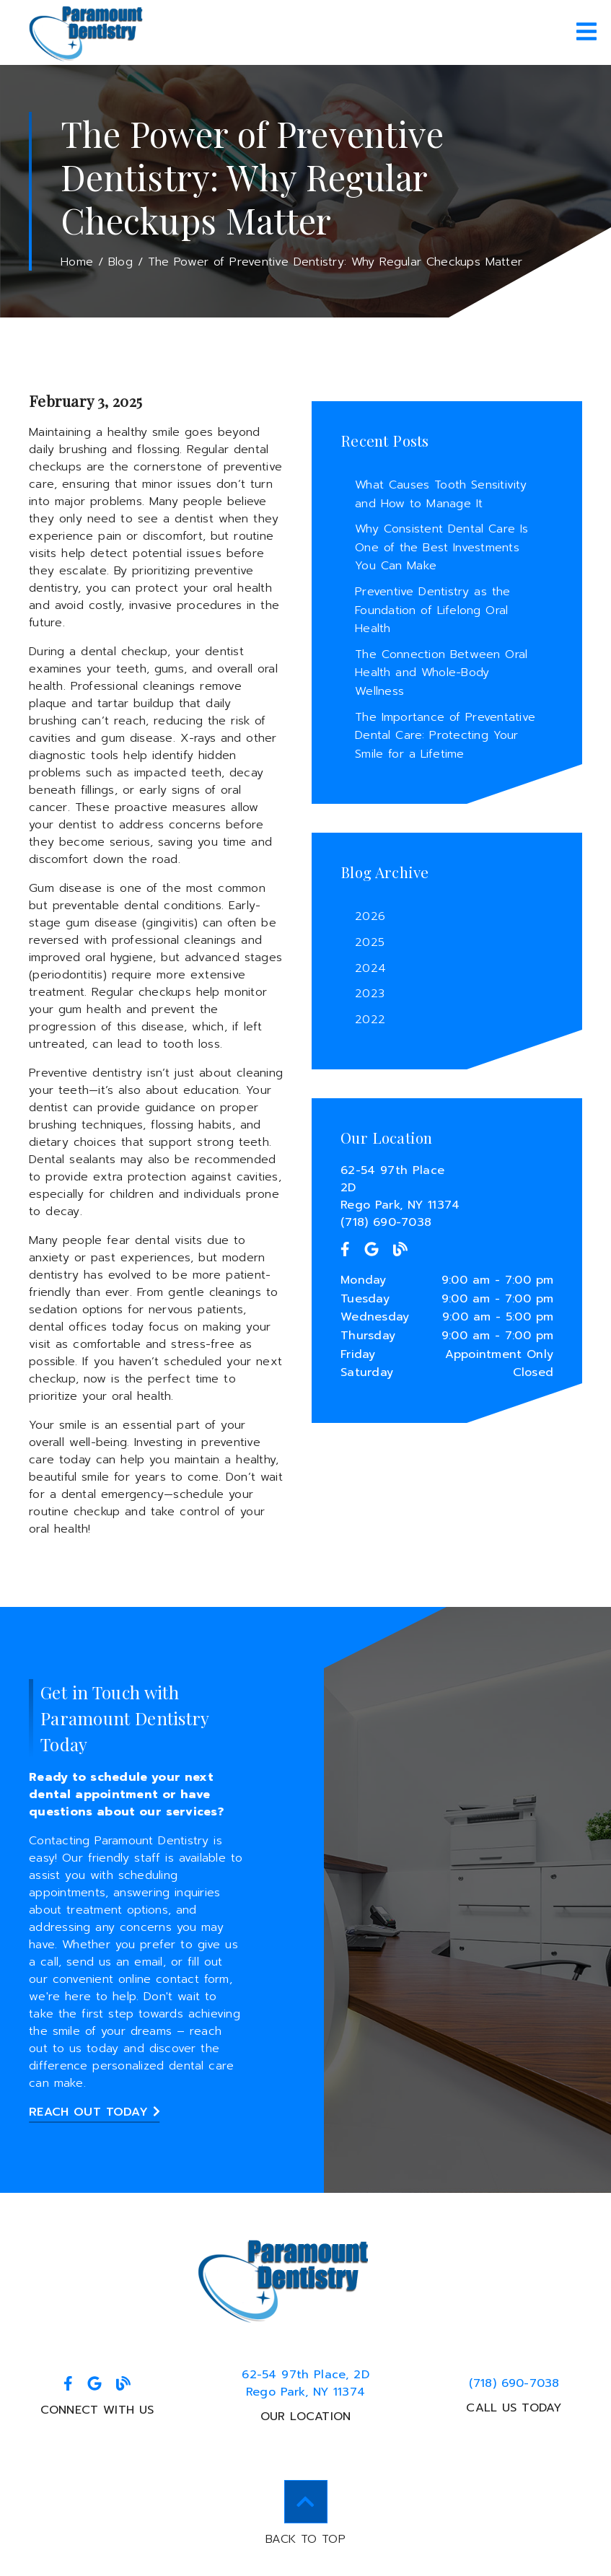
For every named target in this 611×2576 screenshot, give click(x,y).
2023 (369, 993)
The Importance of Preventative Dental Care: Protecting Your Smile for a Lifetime (445, 736)
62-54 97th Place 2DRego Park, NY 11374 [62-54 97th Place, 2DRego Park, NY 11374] (305, 2383)
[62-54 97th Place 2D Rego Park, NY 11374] (446, 1188)
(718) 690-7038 (385, 1222)
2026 (370, 916)
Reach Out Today (94, 2112)
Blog (120, 262)
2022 (370, 1019)
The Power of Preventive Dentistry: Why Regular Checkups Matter (335, 262)
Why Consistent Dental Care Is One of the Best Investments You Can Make (441, 547)
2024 (370, 968)
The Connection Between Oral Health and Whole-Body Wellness (441, 673)
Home (77, 262)
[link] (86, 32)
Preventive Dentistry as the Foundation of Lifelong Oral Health (432, 610)
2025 (369, 942)
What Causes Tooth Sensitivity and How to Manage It (441, 494)
